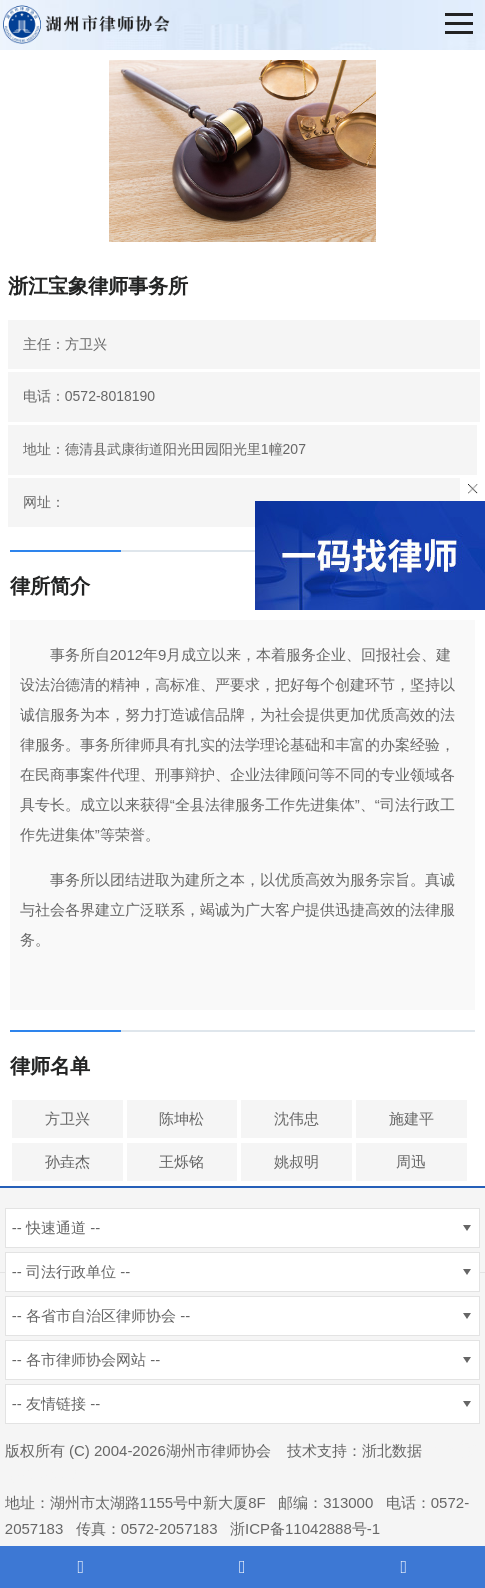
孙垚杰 (67, 1161)
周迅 (411, 1161)
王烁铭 (181, 1161)
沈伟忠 (296, 1118)
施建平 (411, 1118)
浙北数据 (392, 1450)
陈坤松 (181, 1118)
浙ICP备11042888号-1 (305, 1528)
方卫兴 (67, 1118)
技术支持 (317, 1450)
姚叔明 (296, 1161)
